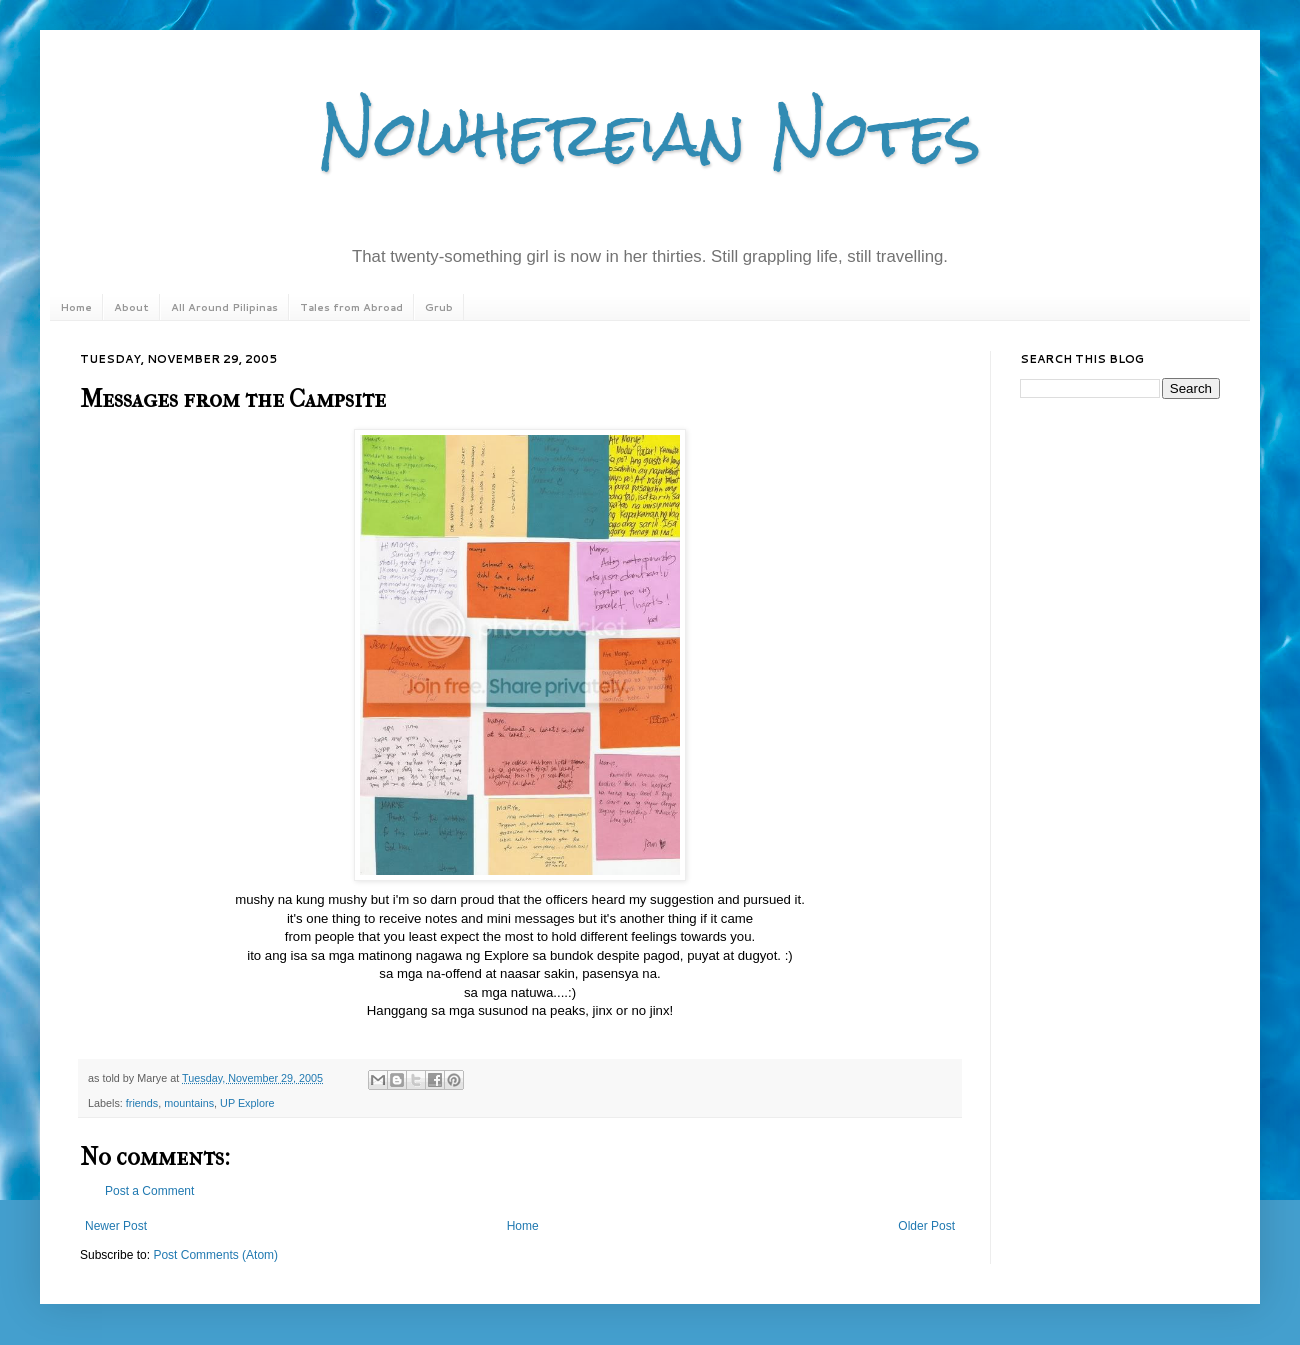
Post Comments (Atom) (215, 1255)
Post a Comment (149, 1191)
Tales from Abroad (351, 307)
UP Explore (247, 1103)
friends (142, 1103)
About (131, 307)
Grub (439, 307)
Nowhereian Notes (650, 133)
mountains (189, 1103)
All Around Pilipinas (224, 307)
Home (76, 307)
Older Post (926, 1226)
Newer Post (116, 1226)
